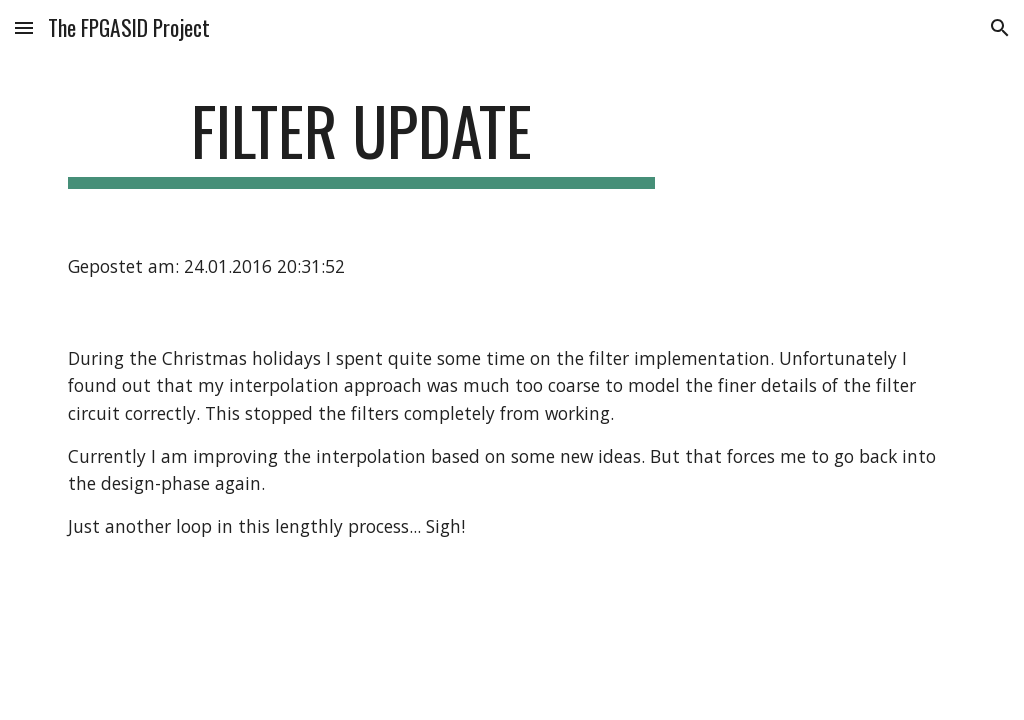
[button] (24, 27)
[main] (361, 140)
